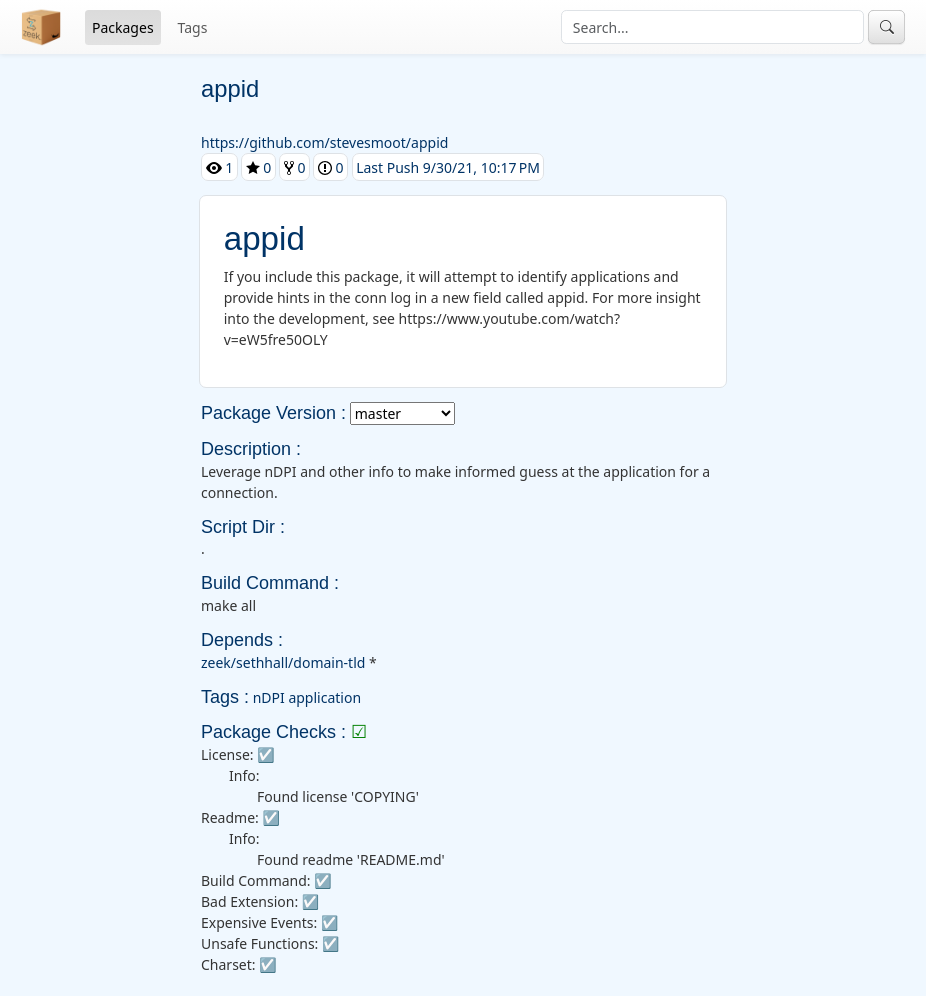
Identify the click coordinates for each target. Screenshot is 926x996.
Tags (193, 27)
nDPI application (307, 697)
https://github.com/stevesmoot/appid (324, 142)
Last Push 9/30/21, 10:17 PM (448, 166)
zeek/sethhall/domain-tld (283, 662)
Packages (123, 27)
